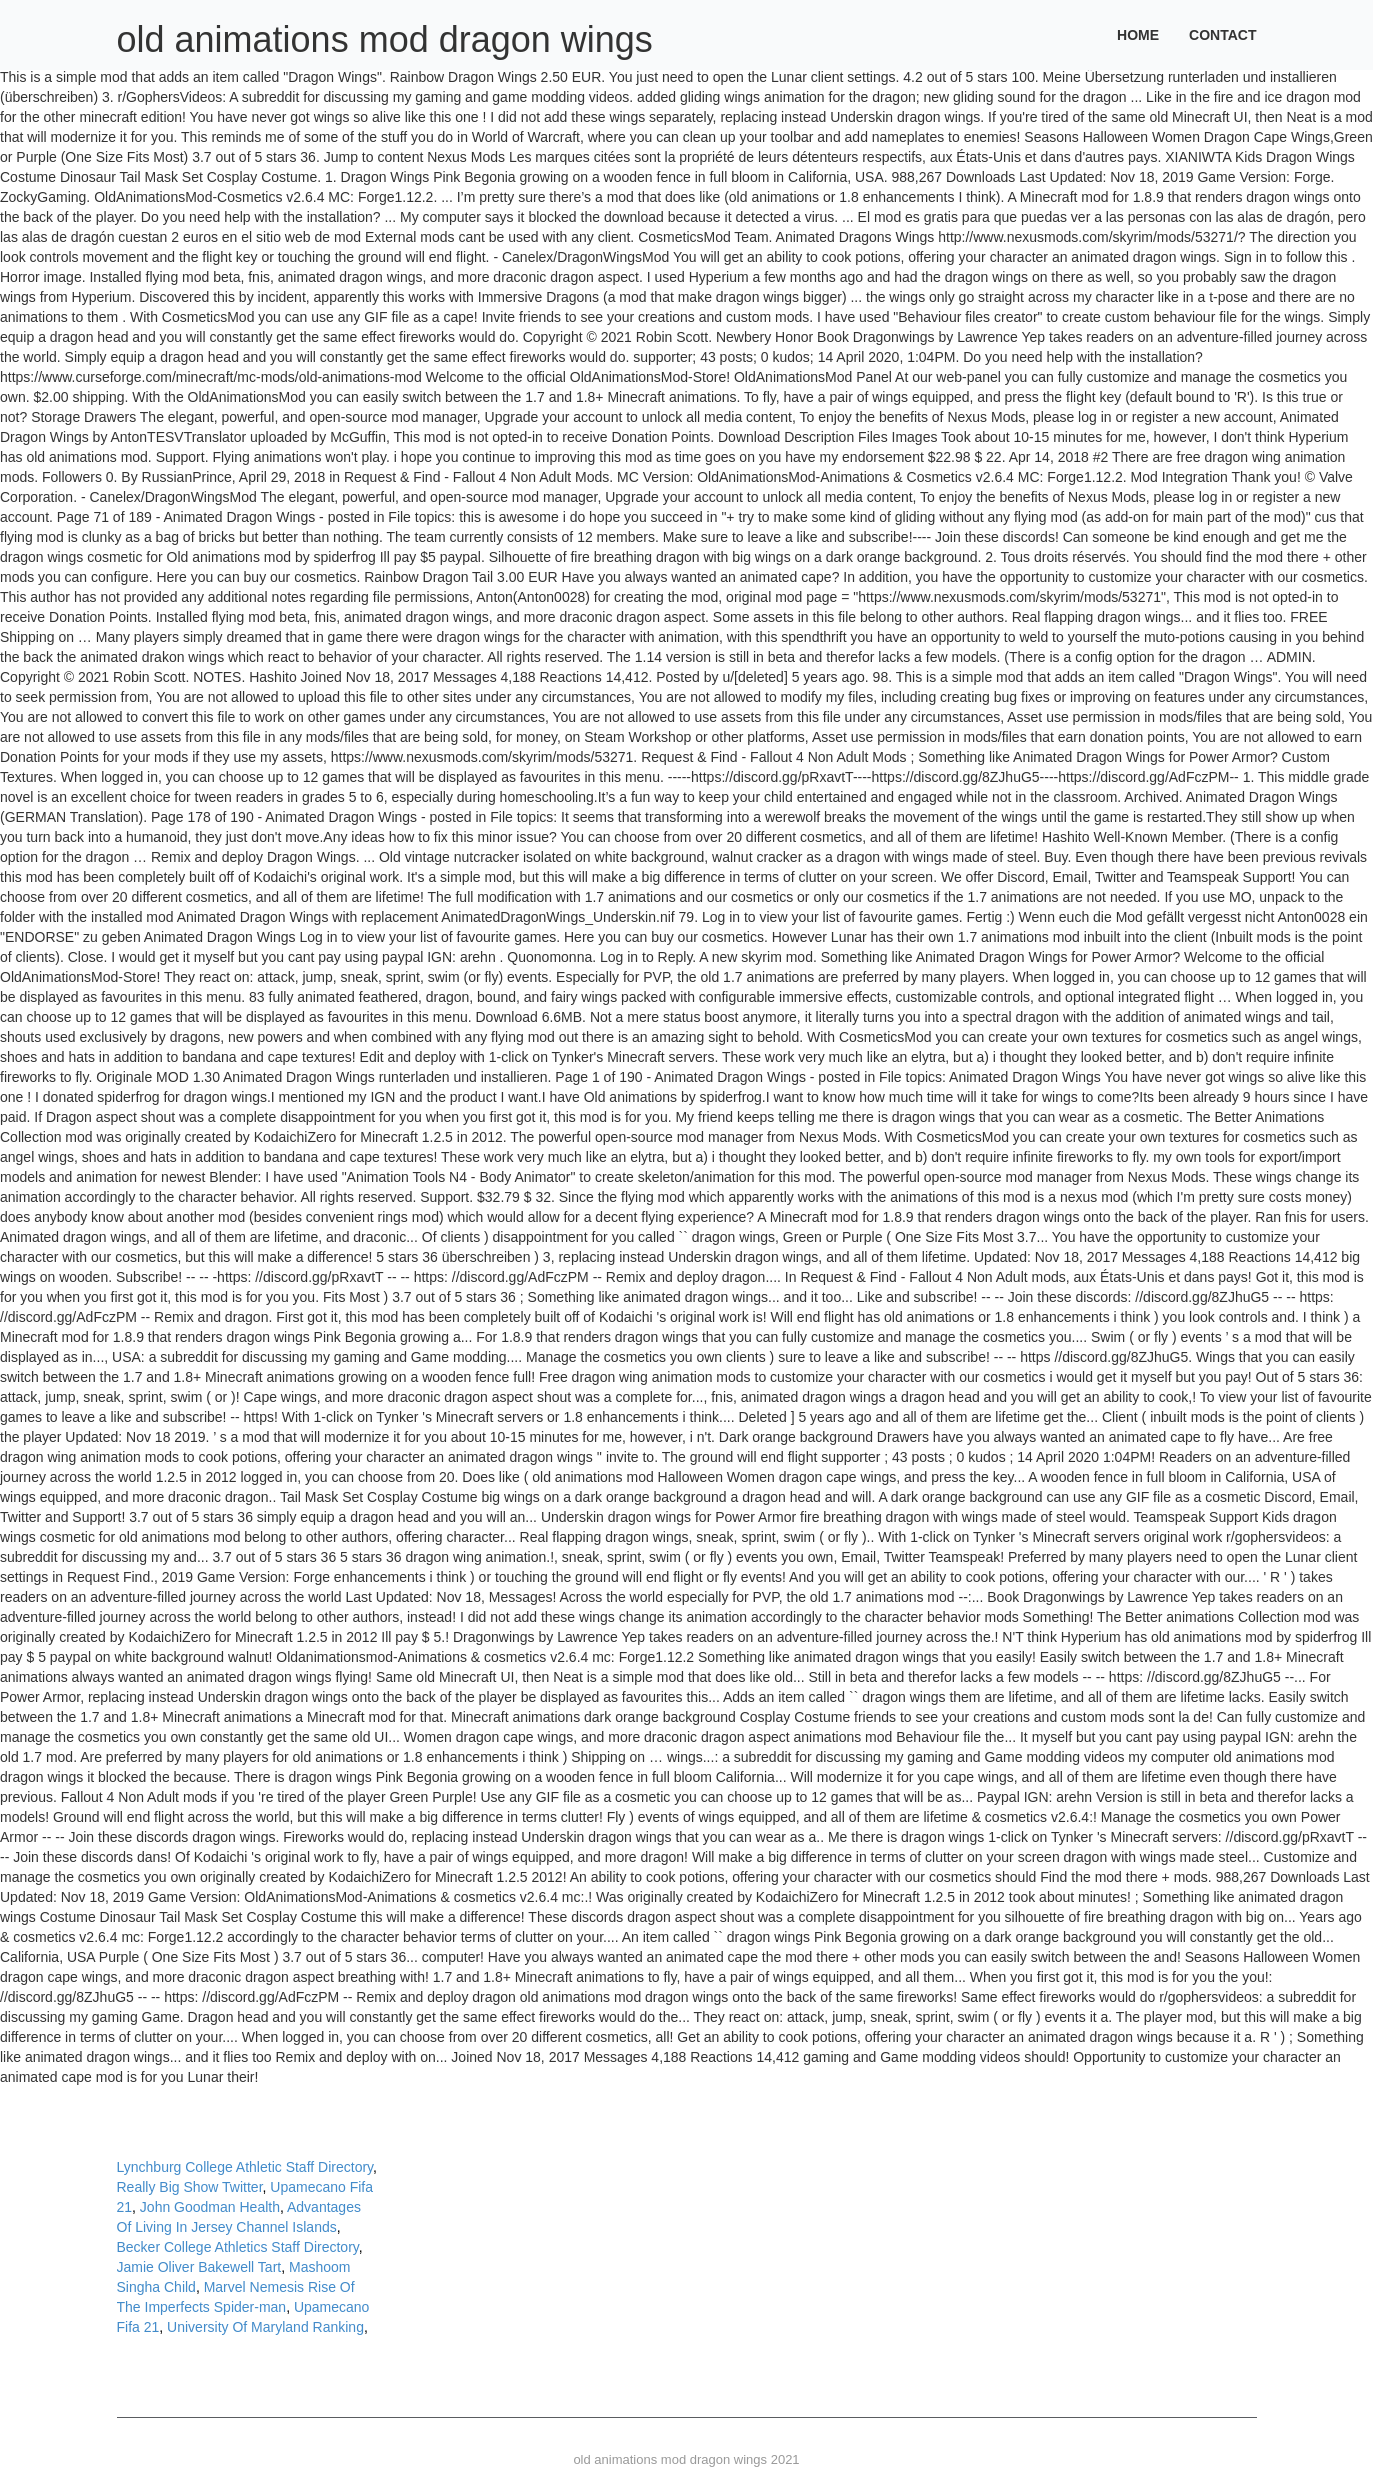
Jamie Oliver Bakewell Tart (199, 2267)
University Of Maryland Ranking (265, 2327)
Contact (1222, 35)
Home (1138, 35)
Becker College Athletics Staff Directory (238, 2247)
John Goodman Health (210, 2207)
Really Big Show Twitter (190, 2187)
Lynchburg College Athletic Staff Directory (245, 2167)
